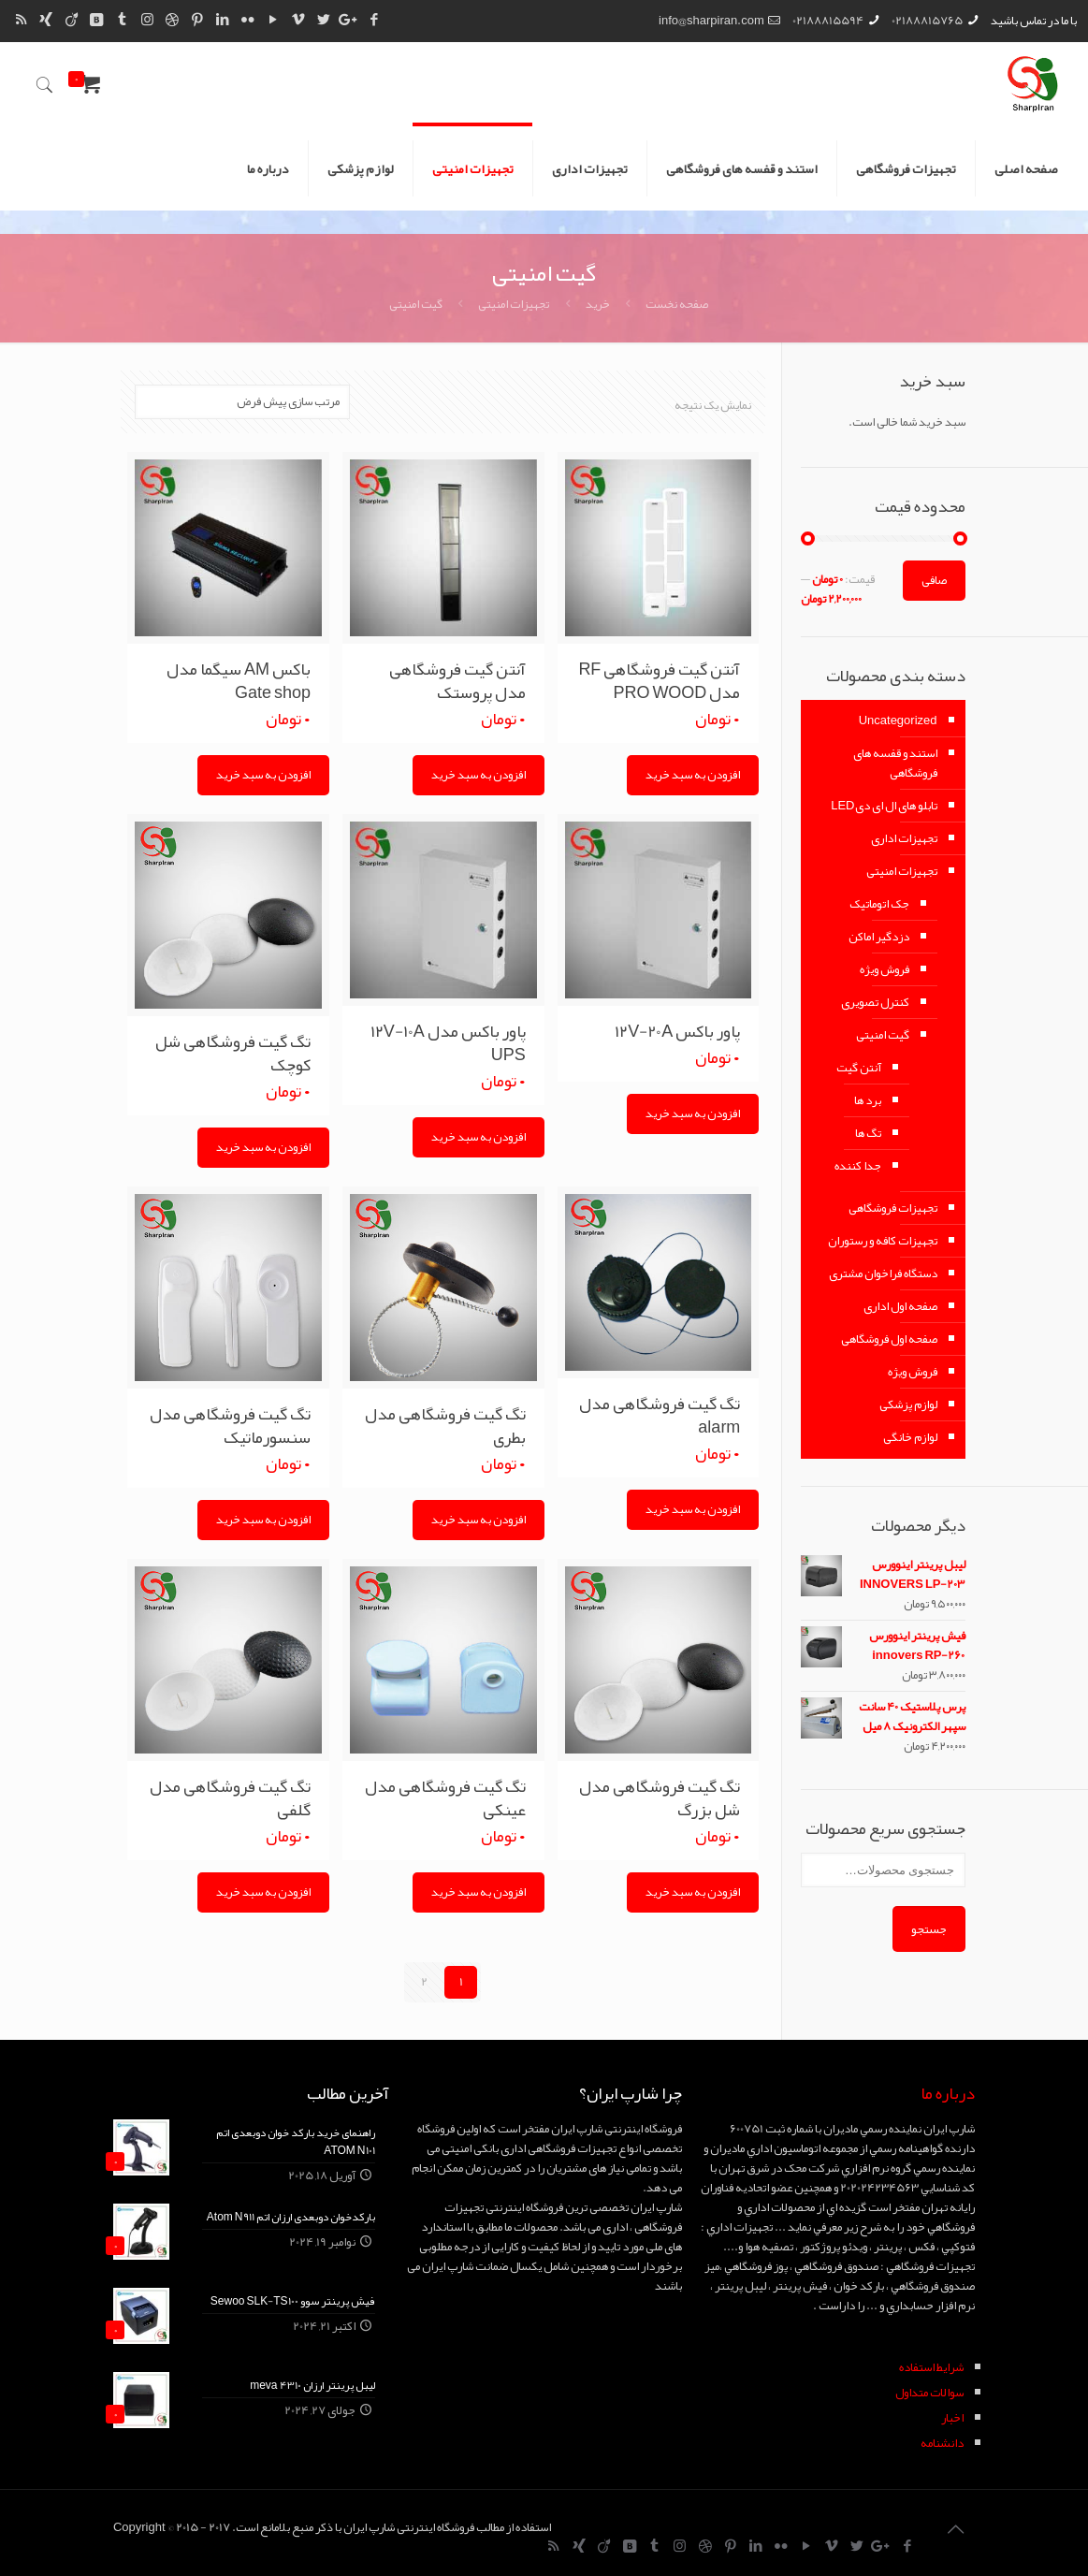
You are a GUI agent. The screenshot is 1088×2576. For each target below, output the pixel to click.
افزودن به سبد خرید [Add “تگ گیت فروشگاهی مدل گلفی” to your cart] (263, 1892)
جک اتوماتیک (879, 904)
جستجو (929, 1929)
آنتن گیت (858, 1067)
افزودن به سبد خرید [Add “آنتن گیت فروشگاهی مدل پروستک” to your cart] (478, 775)
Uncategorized (898, 720)
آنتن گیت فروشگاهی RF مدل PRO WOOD (659, 680)
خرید (598, 304)
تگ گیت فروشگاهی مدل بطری (445, 1425)
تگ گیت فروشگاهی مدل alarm (659, 1415)
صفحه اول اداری (900, 1306)
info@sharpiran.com (711, 20)
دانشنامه (942, 2443)
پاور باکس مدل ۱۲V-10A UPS (448, 1042)
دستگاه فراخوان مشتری (883, 1273)
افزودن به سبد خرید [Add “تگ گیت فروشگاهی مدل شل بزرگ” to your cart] (693, 1892)
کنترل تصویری (875, 1002)
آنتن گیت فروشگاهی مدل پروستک (457, 680)
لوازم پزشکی (908, 1404)
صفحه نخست (677, 304)
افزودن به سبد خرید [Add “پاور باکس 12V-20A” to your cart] (693, 1113)
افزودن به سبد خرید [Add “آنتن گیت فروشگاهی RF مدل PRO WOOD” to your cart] (693, 775)
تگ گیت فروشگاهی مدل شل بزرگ (659, 1797)
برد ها (867, 1100)
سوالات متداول (929, 2392)
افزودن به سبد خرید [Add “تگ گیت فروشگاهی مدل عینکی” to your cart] (478, 1892)
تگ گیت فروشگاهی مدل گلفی (230, 1797)
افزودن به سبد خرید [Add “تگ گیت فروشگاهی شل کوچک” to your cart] (263, 1147)
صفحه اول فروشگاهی (889, 1339)
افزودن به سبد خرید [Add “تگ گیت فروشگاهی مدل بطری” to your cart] (478, 1519)
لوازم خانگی (910, 1437)
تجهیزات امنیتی (513, 304)
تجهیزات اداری (904, 838)
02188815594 (827, 20)
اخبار (952, 2418)
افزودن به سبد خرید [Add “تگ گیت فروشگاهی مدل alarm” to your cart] (693, 1509)
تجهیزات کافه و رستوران (882, 1241)
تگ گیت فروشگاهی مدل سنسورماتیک (230, 1425)
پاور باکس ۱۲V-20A (677, 1031)
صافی (934, 580)
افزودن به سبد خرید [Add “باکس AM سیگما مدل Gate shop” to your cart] (263, 775)
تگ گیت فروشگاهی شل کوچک (233, 1053)
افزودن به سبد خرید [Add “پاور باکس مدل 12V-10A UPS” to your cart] (478, 1137)
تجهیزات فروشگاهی (893, 1208)
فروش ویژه (884, 969)
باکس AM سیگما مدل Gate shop (239, 680)
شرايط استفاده (931, 2367)
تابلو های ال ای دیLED (883, 805)
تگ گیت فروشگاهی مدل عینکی (445, 1797)
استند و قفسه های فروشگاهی (895, 763)
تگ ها (868, 1133)
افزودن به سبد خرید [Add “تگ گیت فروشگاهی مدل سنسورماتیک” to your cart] (263, 1519)
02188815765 (927, 20)
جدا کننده (857, 1166)
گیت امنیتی (882, 1035)
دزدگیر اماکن (879, 936)
